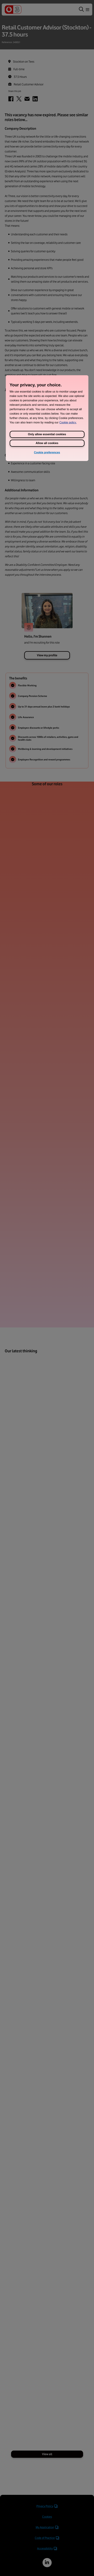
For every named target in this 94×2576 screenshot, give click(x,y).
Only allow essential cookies (47, 434)
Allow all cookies (47, 443)
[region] (47, 418)
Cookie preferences (47, 452)
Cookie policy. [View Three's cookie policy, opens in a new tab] (68, 422)
